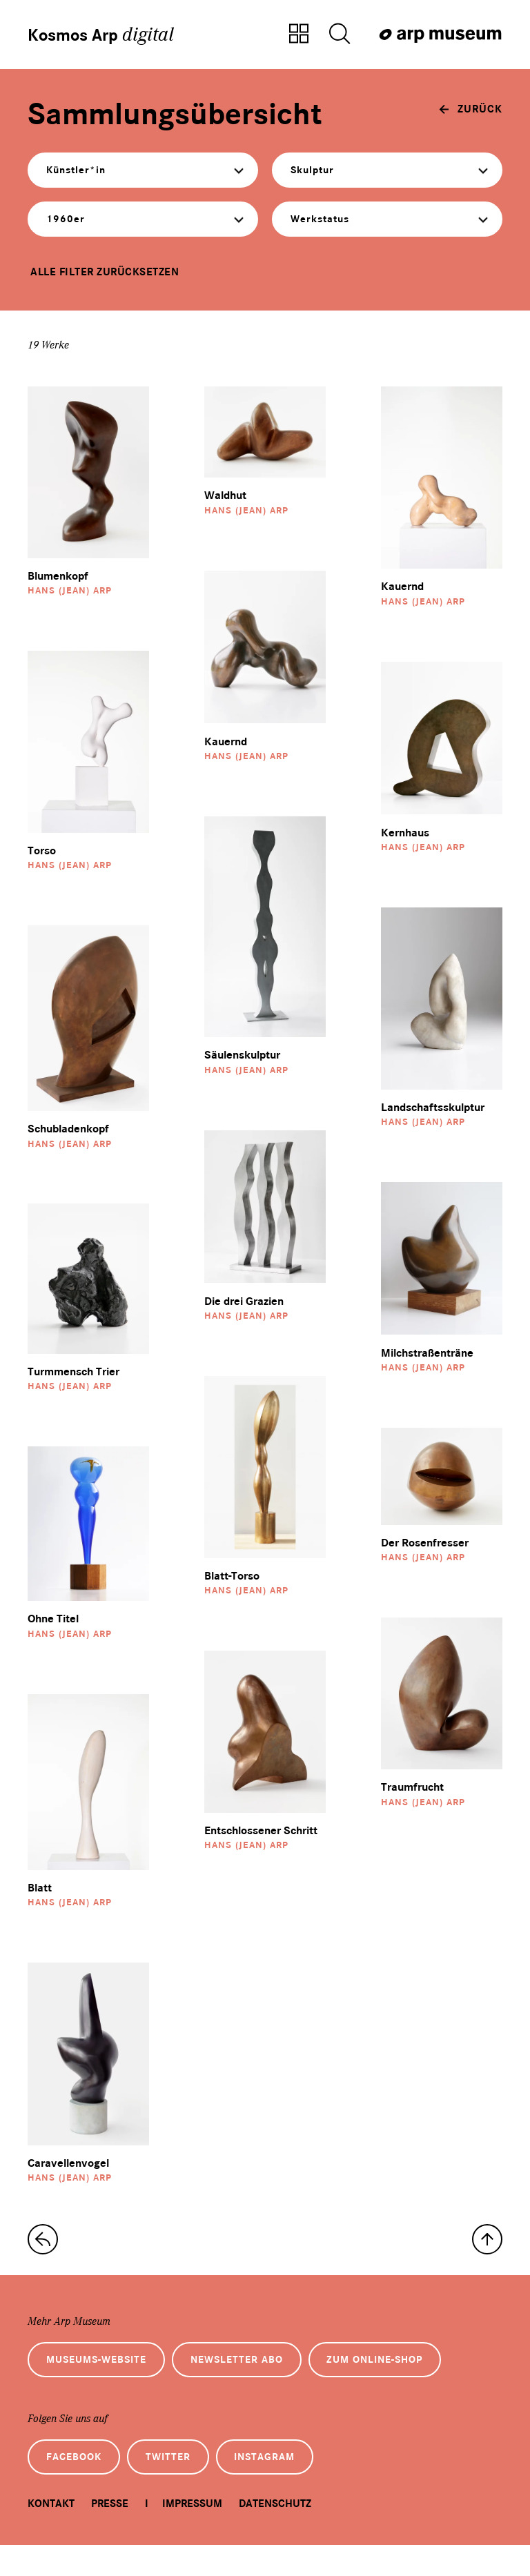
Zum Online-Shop (410, 2383)
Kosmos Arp (109, 34)
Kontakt (51, 2534)
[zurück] (470, 113)
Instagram (290, 2485)
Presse (109, 2534)
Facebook (79, 2485)
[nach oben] (487, 2260)
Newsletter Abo (258, 2383)
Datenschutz (275, 2534)
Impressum (192, 2534)
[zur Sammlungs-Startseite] (43, 2260)
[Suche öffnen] (339, 34)
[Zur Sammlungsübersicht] (298, 34)
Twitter (183, 2485)
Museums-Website (104, 2383)
